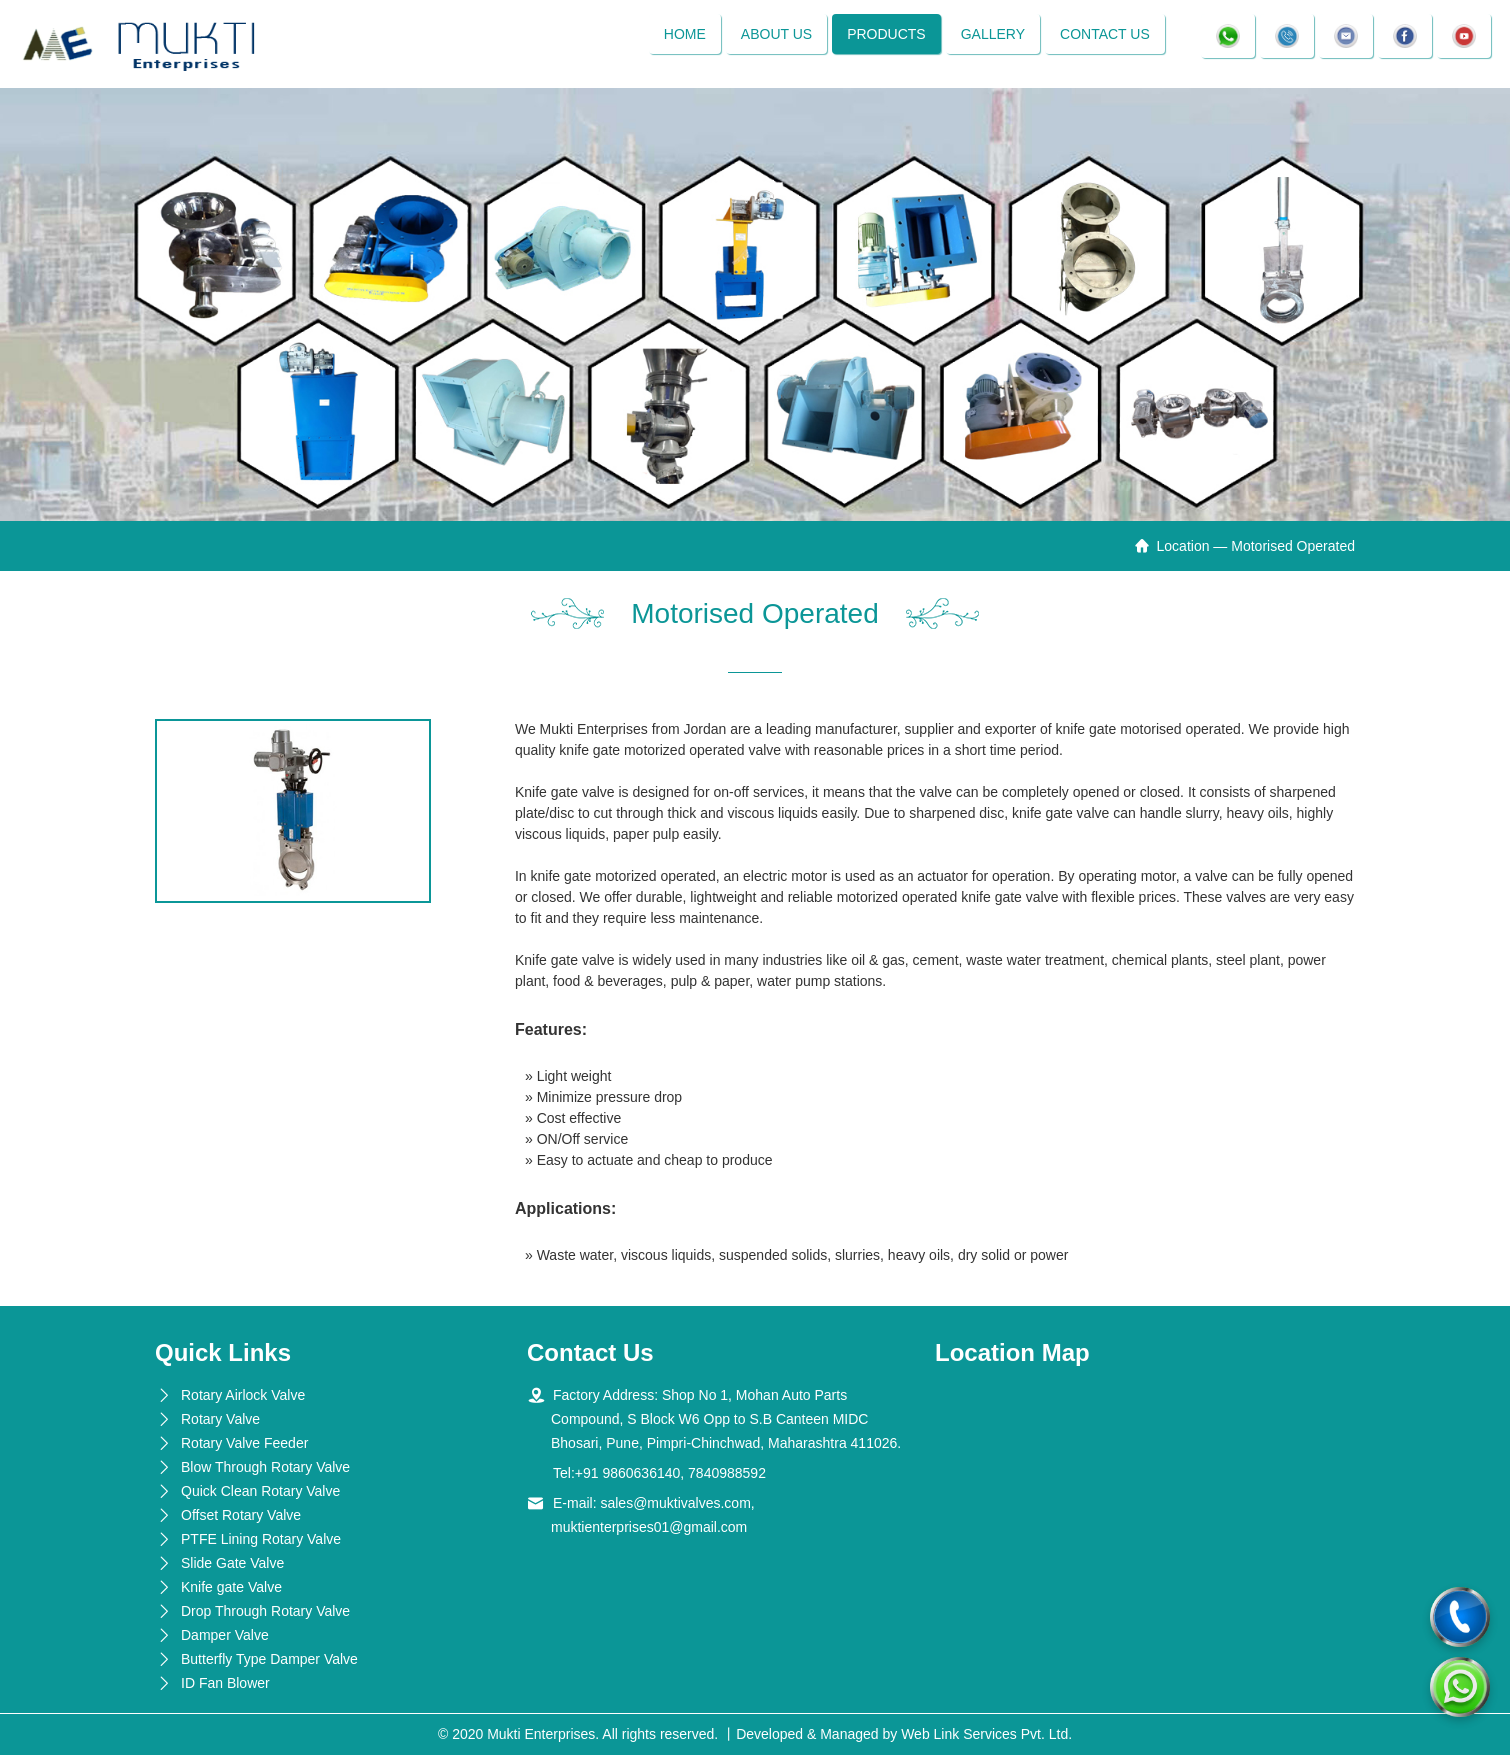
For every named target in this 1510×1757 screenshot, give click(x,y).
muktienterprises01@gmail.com (649, 1529)
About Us (774, 35)
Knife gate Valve (231, 1589)
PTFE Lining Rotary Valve (261, 1541)
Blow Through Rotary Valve (265, 1469)
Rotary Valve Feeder (244, 1445)
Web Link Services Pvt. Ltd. (986, 1736)
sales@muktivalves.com (675, 1505)
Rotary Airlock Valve (243, 1397)
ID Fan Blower (225, 1685)
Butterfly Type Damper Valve (269, 1661)
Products (885, 35)
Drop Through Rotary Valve (265, 1613)
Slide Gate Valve (232, 1565)
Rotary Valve (220, 1421)
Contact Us (1104, 35)
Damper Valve (225, 1637)
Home (683, 35)
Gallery (991, 35)
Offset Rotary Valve (241, 1517)
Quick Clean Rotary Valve (260, 1493)
